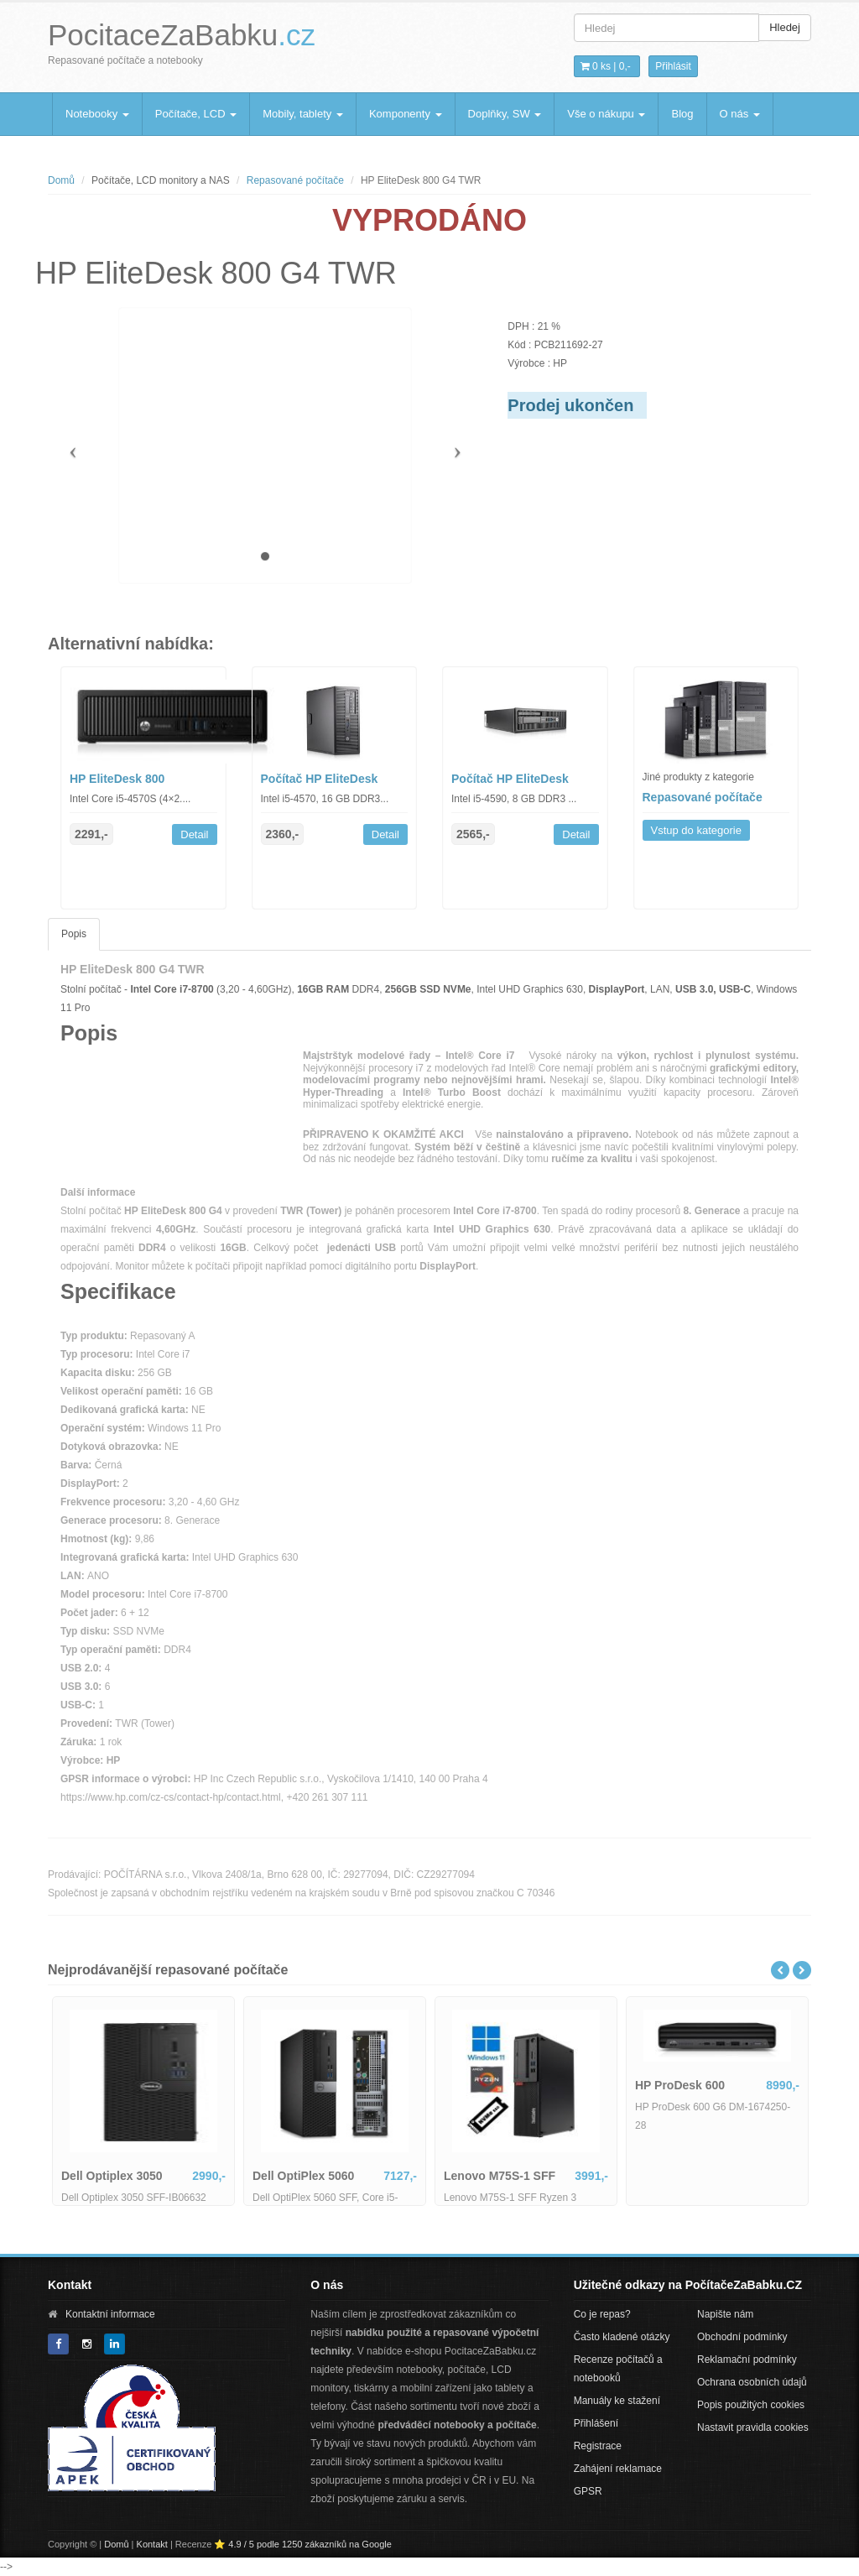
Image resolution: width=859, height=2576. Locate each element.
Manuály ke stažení (617, 2401)
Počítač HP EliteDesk (319, 778)
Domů (61, 180)
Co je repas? (602, 2314)
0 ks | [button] (605, 66)
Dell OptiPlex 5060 (303, 2175)
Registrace (598, 2446)
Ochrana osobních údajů (752, 2382)
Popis (73, 934)
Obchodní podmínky (742, 2337)
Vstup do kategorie (696, 830)
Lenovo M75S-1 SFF (499, 2175)
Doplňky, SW (505, 113)
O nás (740, 113)
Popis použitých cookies (750, 2405)
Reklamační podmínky (747, 2359)
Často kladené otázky (622, 2337)
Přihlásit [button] (673, 66)
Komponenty (405, 113)
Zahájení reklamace (618, 2468)
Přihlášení (596, 2423)
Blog (682, 113)
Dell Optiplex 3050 (112, 2175)
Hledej (784, 27)
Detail (194, 834)
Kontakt (152, 2544)
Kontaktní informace (110, 2314)
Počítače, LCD (196, 113)
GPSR (588, 2491)
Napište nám (725, 2314)
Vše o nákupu (606, 113)
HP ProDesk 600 (680, 2085)
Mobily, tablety (303, 113)
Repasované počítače (295, 180)
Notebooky (97, 113)
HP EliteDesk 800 (117, 778)
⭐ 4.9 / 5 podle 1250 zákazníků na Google (303, 2544)
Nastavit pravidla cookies (753, 2427)
